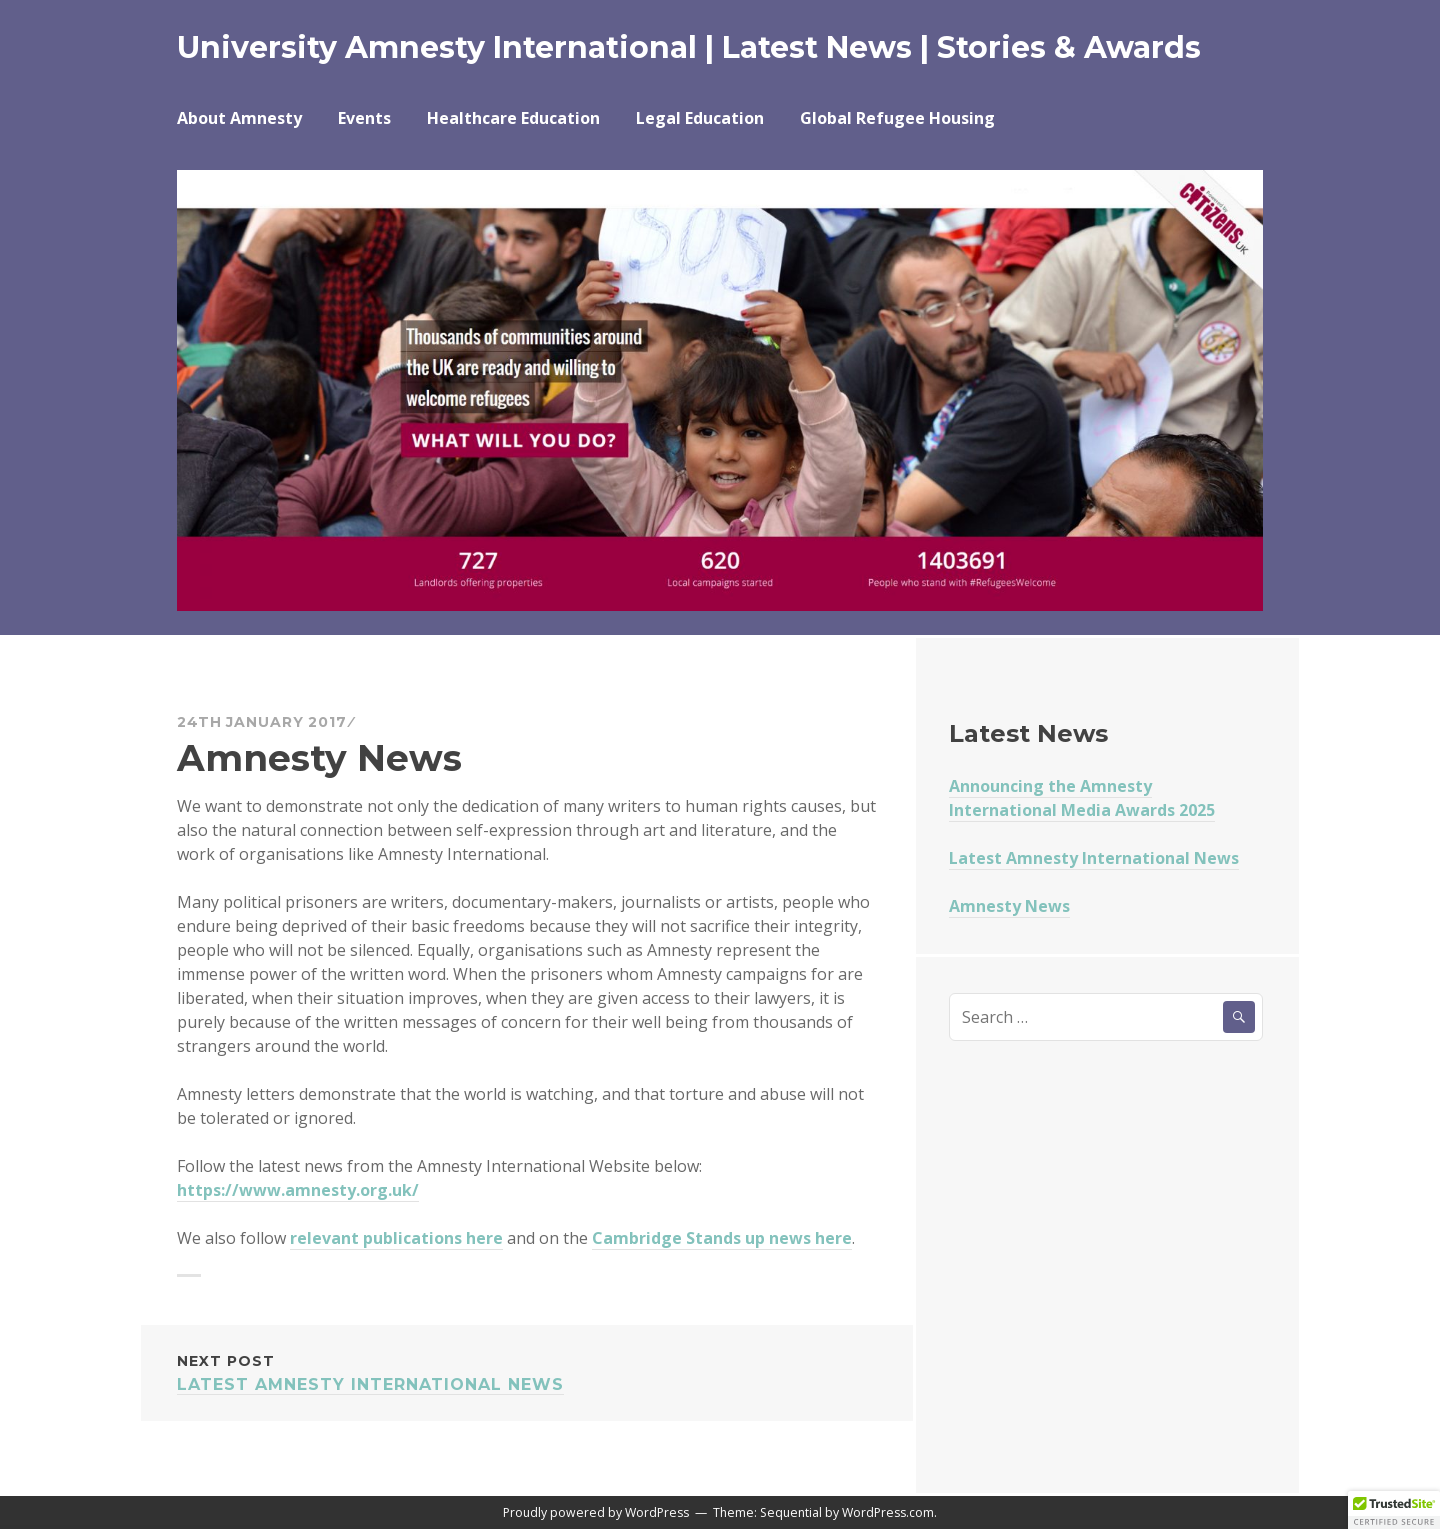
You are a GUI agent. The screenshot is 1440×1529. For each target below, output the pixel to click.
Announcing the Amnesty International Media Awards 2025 (1082, 798)
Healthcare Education (513, 118)
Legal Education (700, 118)
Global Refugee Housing (897, 118)
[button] (1394, 1510)
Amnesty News (1009, 906)
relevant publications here (396, 1238)
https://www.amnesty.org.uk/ (298, 1190)
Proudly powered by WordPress (596, 1512)
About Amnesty (239, 118)
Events (364, 118)
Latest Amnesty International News (527, 1371)
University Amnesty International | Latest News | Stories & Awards (689, 47)
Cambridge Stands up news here (722, 1238)
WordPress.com (888, 1512)
